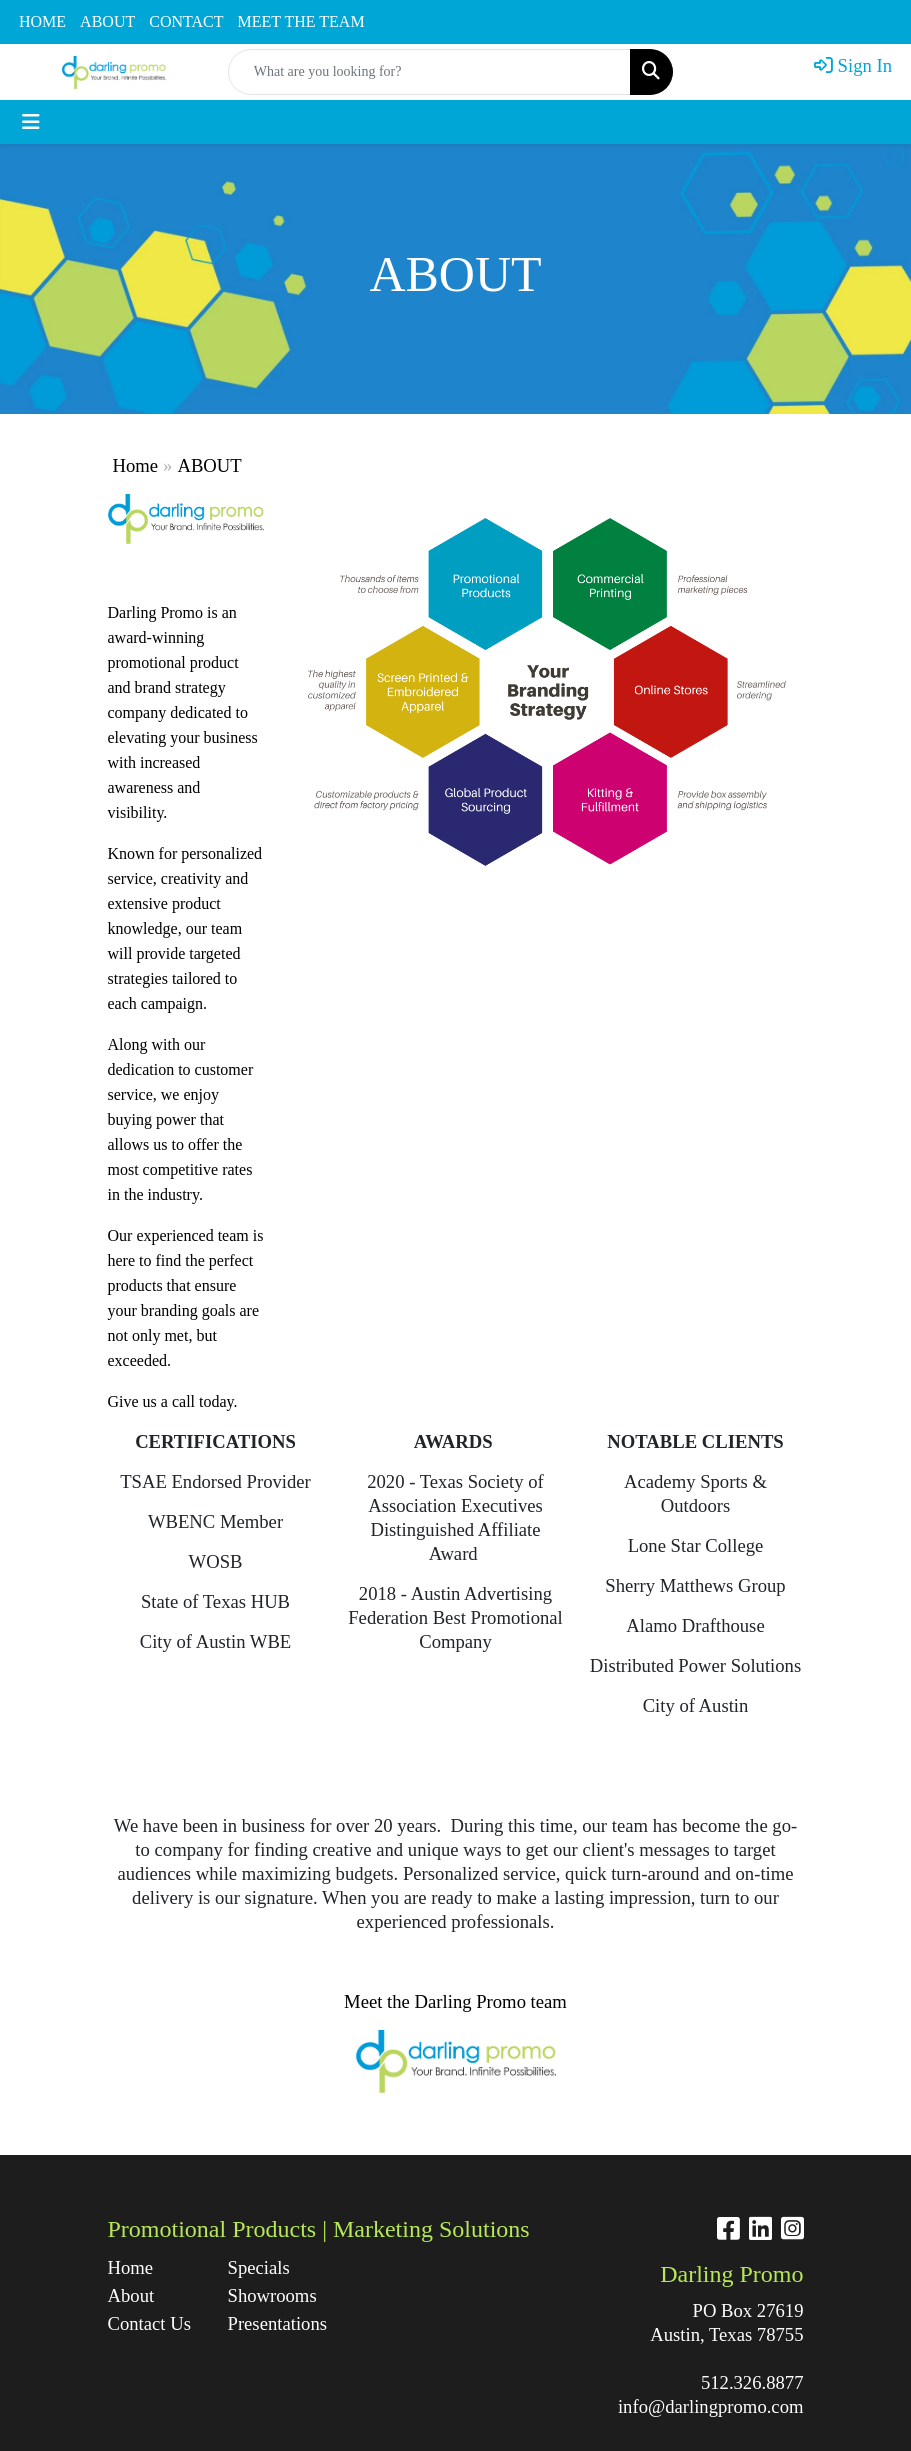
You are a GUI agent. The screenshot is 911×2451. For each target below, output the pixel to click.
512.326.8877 (752, 2382)
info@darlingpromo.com (711, 2406)
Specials (259, 2267)
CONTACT (186, 21)
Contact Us (149, 2323)
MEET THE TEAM (301, 21)
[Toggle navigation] (31, 122)
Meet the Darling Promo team (455, 2001)
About (131, 2295)
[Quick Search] (430, 72)
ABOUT (107, 21)
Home (136, 465)
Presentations (276, 2323)
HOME (42, 21)
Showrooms (272, 2295)
